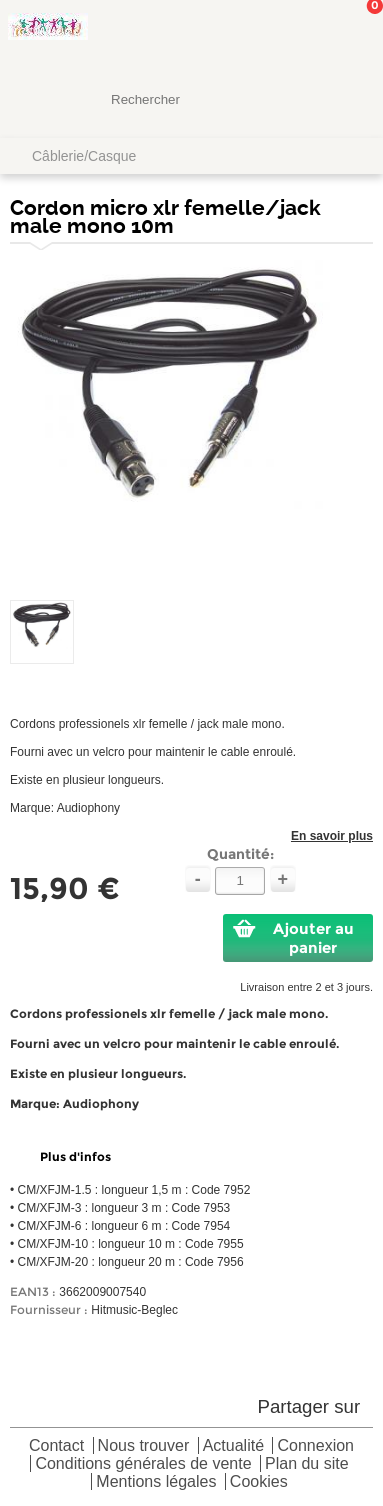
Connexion (315, 1446)
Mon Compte (293, 35)
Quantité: (240, 854)
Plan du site (307, 1464)
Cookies (259, 1482)
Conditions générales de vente (143, 1464)
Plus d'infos (75, 1156)
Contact (56, 1446)
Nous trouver (144, 1446)
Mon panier (352, 35)
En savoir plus (332, 836)
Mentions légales (156, 1482)
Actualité (233, 1446)
